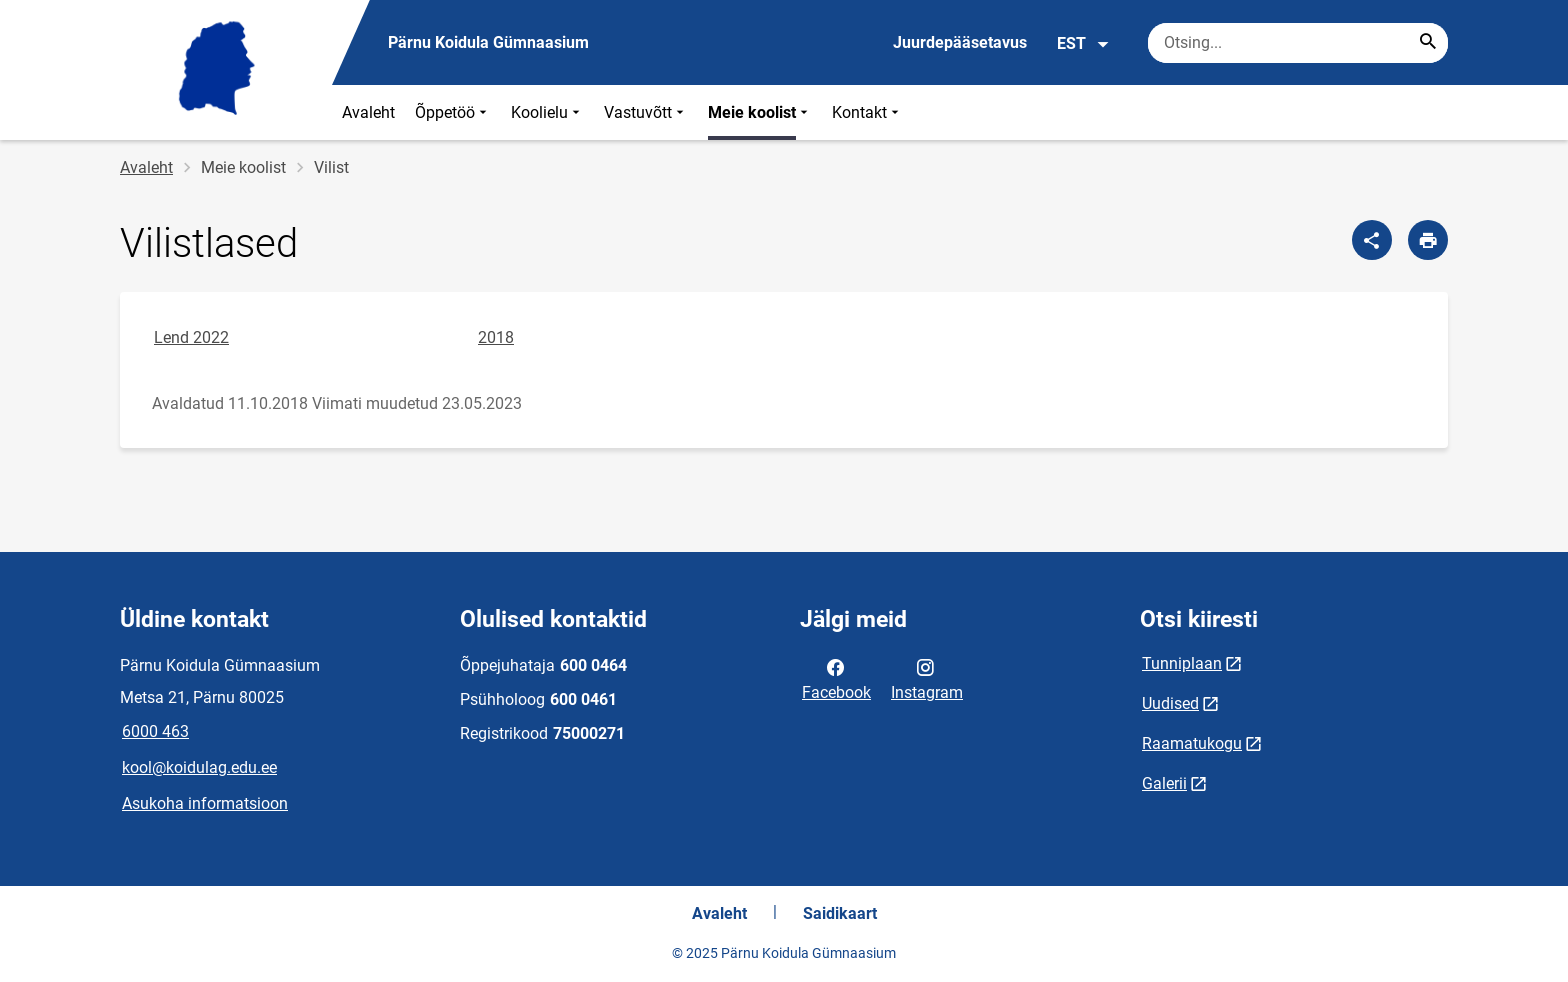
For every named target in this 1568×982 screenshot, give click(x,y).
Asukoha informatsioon (205, 803)
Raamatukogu (1192, 743)
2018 (496, 337)
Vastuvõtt (646, 112)
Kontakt (867, 112)
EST (1083, 44)
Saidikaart (840, 913)
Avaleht (368, 112)
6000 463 (155, 731)
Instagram (927, 678)
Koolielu (547, 112)
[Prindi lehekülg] (1428, 240)
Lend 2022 (191, 337)
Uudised (1170, 703)
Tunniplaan (1182, 663)
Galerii (1164, 783)
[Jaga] (1372, 240)
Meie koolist (760, 112)
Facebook (836, 678)
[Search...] (1428, 43)
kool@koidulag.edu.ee (199, 767)
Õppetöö (453, 112)
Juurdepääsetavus (960, 42)
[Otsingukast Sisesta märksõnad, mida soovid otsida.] (1298, 43)
